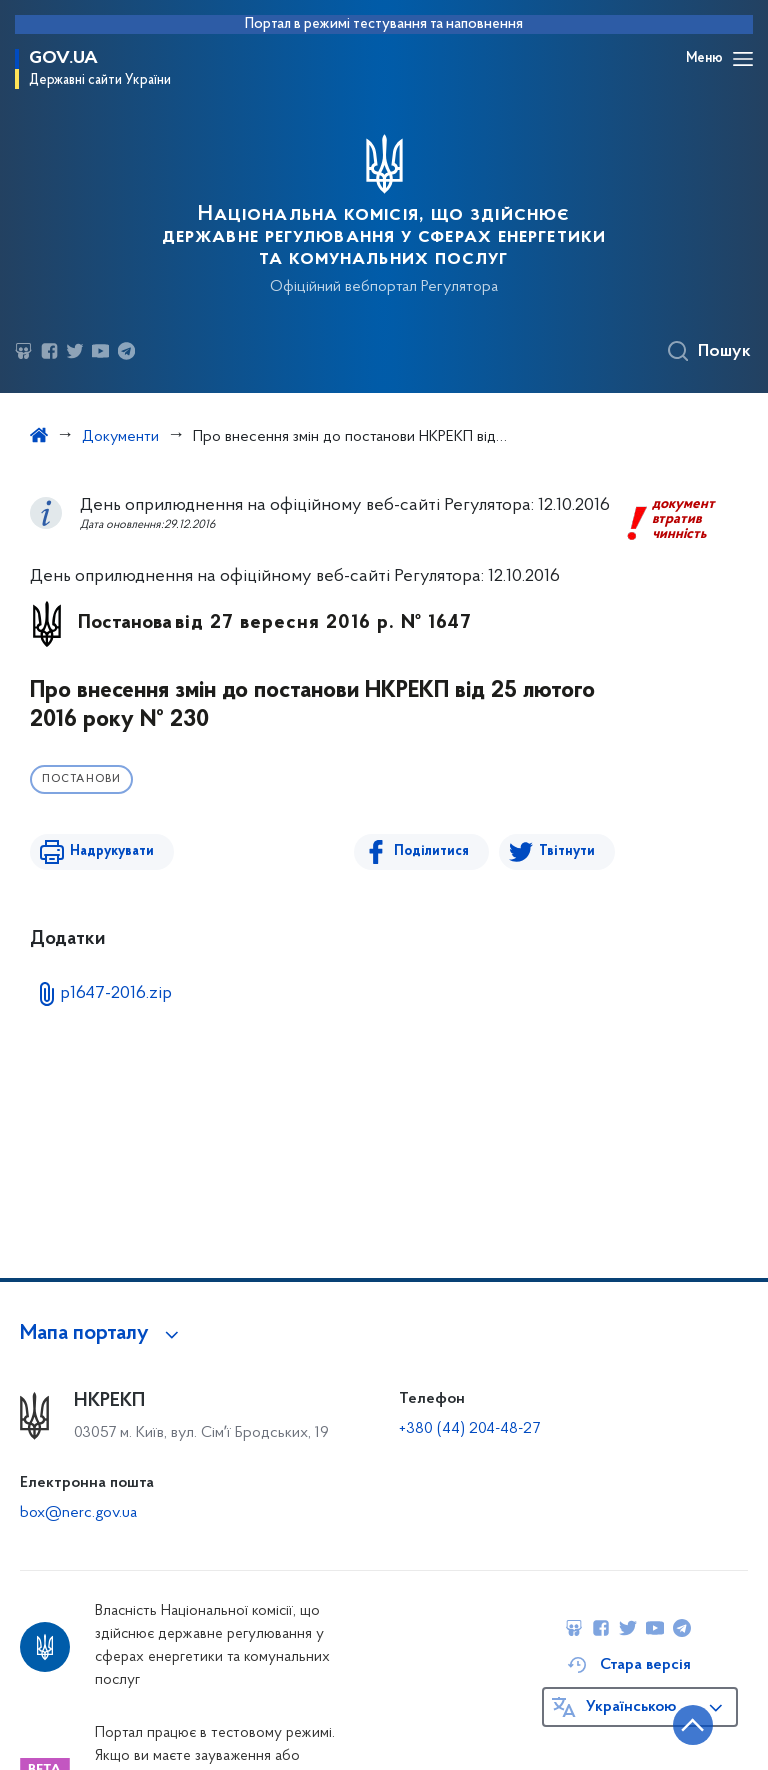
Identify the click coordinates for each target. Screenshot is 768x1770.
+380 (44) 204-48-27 (469, 1429)
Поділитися (431, 851)
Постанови (81, 779)
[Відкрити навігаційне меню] (743, 59)
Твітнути (567, 851)
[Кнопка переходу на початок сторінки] (693, 1725)
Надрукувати (112, 851)
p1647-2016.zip (116, 993)
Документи (120, 437)
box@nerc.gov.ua (78, 1513)
